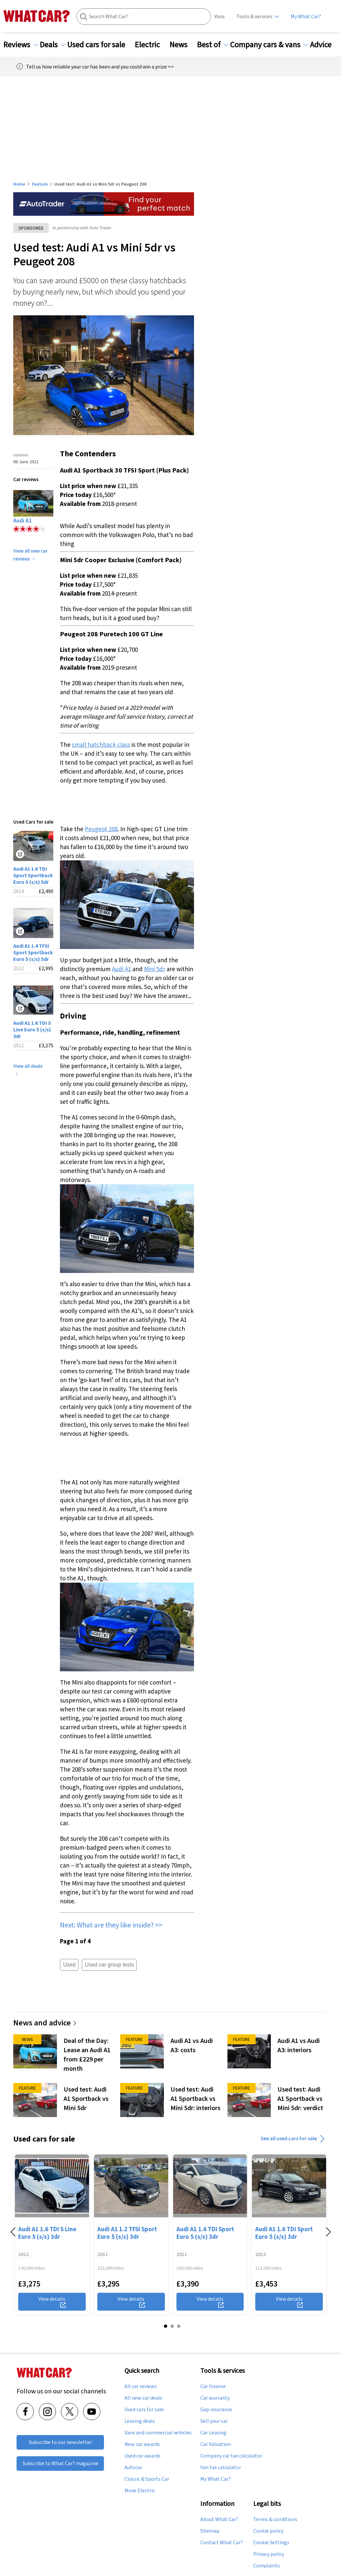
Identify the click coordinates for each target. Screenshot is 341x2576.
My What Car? (306, 16)
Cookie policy (268, 2530)
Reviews (20, 44)
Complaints (266, 2565)
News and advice (45, 2022)
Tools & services (254, 16)
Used (69, 1964)
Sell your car (214, 2421)
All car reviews (140, 2386)
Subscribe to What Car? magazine (60, 2463)
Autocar (133, 2467)
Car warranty (215, 2397)
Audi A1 (121, 969)
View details (52, 2301)
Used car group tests (109, 1964)
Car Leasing (213, 2432)
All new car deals (143, 2397)
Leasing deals (139, 2421)
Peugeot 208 (101, 829)
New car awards (142, 2444)
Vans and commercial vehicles (158, 2432)
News (182, 44)
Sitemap (209, 2530)
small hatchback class (101, 744)
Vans (219, 16)
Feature (40, 184)
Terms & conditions (275, 2519)
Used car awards (142, 2455)
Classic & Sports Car (146, 2478)
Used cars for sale (100, 44)
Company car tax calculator (231, 2455)
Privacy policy (268, 2554)
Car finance (213, 2386)
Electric (151, 44)
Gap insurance (216, 2409)
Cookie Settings (271, 2542)
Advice (324, 44)
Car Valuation (215, 2444)
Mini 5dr (154, 969)
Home (19, 184)
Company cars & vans (269, 44)
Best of (212, 44)
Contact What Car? (221, 2542)
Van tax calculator (220, 2467)
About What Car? (219, 2519)
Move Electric (139, 2490)
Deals (53, 44)
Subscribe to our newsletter (60, 2441)
